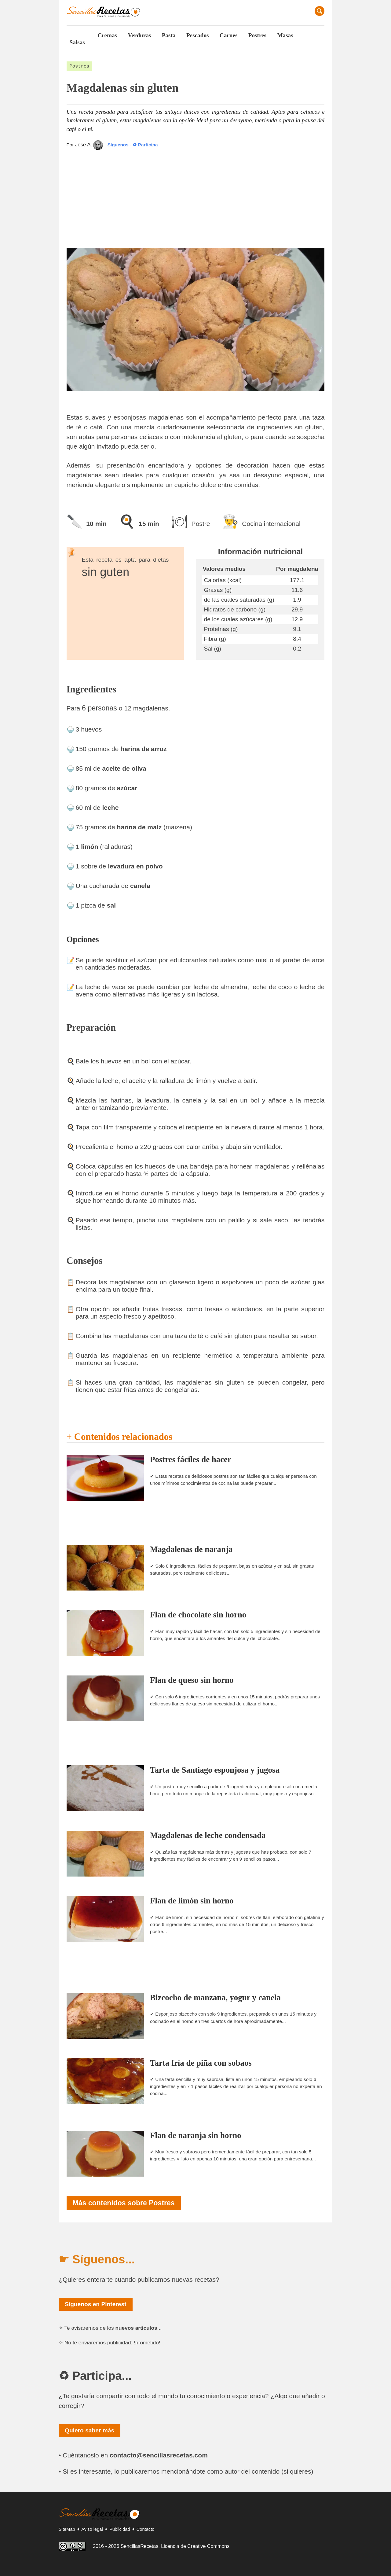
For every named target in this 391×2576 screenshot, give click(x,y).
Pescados (197, 35)
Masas (285, 35)
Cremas (107, 35)
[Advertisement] (196, 196)
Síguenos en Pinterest (95, 2304)
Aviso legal (92, 2529)
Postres (257, 35)
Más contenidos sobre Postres (124, 2203)
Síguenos (110, 144)
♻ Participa (145, 144)
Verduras (139, 35)
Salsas (77, 42)
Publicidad (119, 2529)
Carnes (229, 35)
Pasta (169, 35)
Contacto (146, 2529)
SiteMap (67, 2529)
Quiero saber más (89, 2430)
